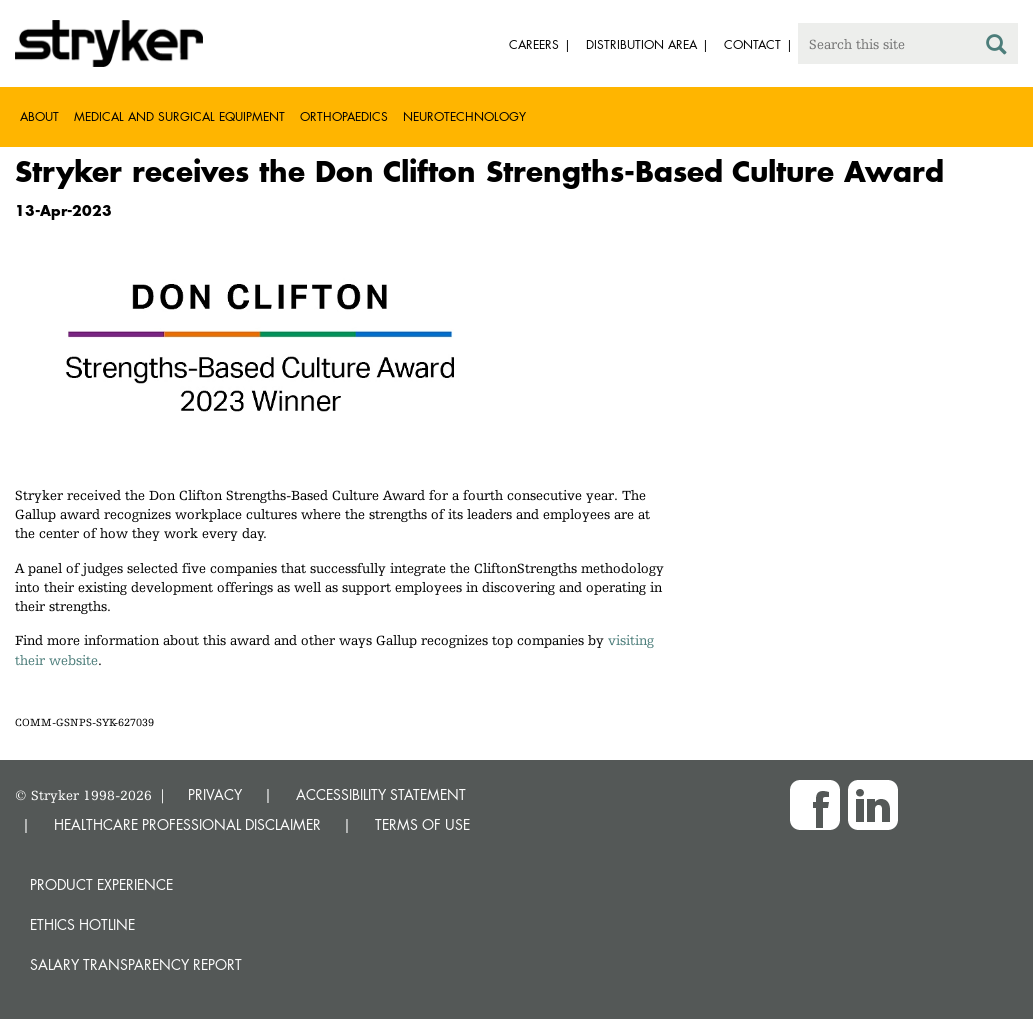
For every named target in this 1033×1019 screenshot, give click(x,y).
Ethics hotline (82, 924)
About (39, 116)
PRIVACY (215, 794)
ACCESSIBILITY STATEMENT (381, 794)
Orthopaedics (344, 116)
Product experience (101, 884)
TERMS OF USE (422, 824)
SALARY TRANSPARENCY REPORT (136, 964)
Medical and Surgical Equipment (179, 116)
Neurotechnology (464, 116)
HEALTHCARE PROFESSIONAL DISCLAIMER (187, 824)
